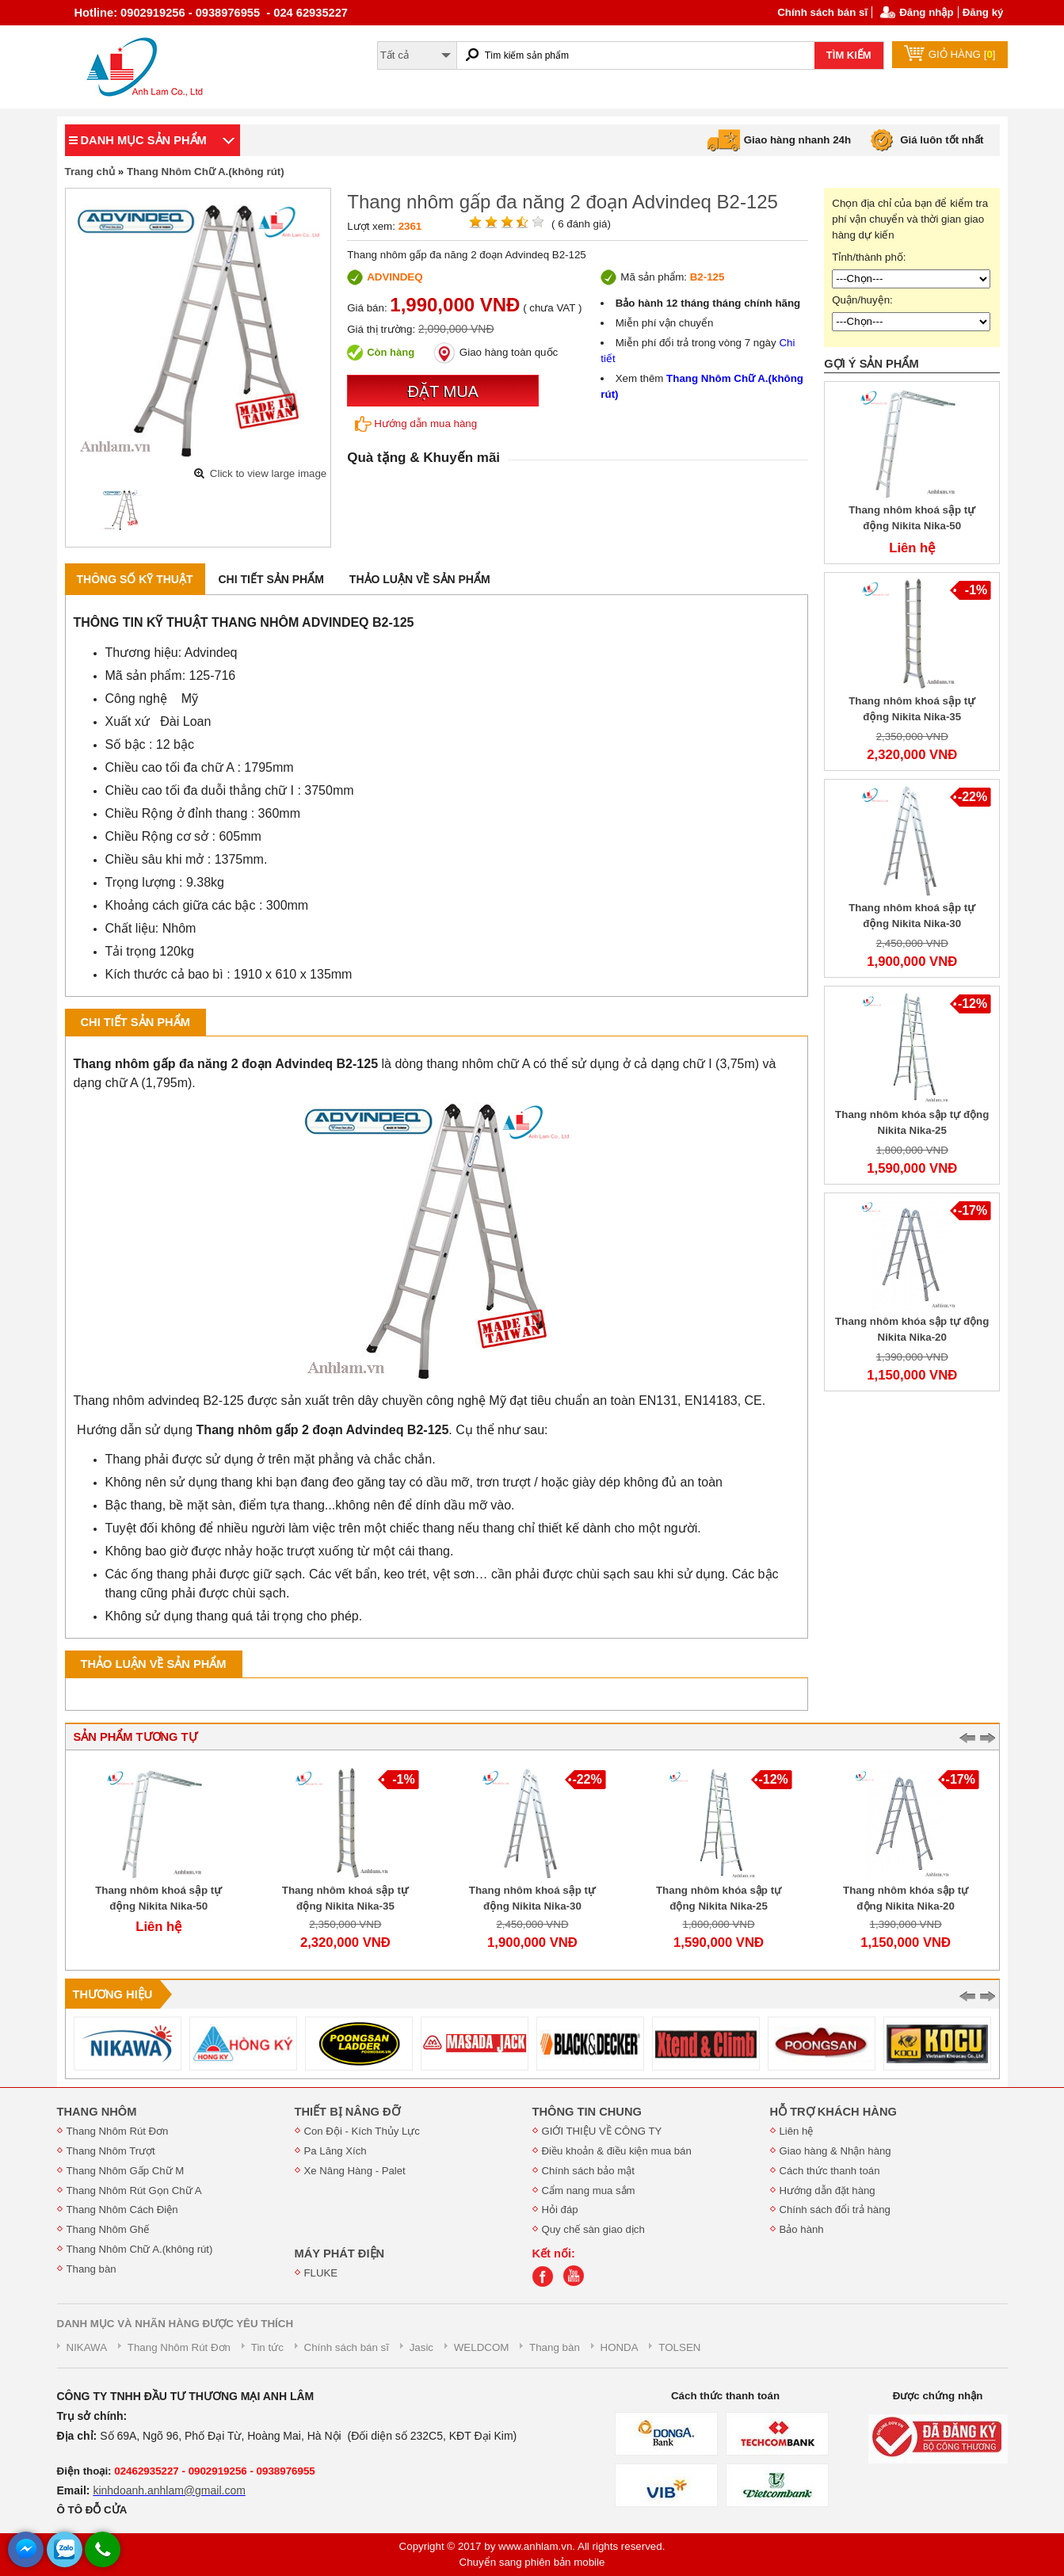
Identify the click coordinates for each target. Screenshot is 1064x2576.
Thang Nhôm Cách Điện (122, 2209)
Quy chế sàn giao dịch (593, 2229)
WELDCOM (481, 2347)
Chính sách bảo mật (588, 2171)
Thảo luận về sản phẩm (419, 579)
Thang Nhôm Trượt (111, 2151)
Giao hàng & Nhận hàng (835, 2151)
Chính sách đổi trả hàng (835, 2209)
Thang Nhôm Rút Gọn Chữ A (134, 2190)
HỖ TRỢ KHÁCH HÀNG (833, 2111)
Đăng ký (983, 12)
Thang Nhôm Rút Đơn (118, 2131)
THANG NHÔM (97, 2111)
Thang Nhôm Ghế (108, 2229)
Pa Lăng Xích (335, 2151)
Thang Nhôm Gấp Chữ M (126, 2171)
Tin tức (267, 2347)
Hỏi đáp (560, 2209)
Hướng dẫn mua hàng (416, 424)
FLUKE (321, 2273)
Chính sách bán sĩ (822, 12)
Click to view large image (268, 473)
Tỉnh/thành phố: (869, 257)
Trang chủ (90, 171)
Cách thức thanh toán (830, 2171)
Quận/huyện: (862, 300)
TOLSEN (679, 2347)
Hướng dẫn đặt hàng (827, 2190)
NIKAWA (87, 2347)
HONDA (620, 2347)
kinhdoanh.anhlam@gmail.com (169, 2490)
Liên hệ (797, 2131)
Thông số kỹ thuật (135, 579)
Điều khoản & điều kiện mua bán (617, 2151)
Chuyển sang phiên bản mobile (532, 2562)
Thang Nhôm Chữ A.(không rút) (205, 171)
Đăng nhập (926, 12)
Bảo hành (802, 2229)
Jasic (421, 2347)
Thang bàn (91, 2269)
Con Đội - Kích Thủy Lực (362, 2131)
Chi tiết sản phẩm (271, 579)
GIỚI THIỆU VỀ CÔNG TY (602, 2131)
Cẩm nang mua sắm (588, 2190)
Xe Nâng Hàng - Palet (355, 2171)
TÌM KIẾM (848, 55)
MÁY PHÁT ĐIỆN (340, 2253)
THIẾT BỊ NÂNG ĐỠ (347, 2111)
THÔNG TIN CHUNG (587, 2111)
